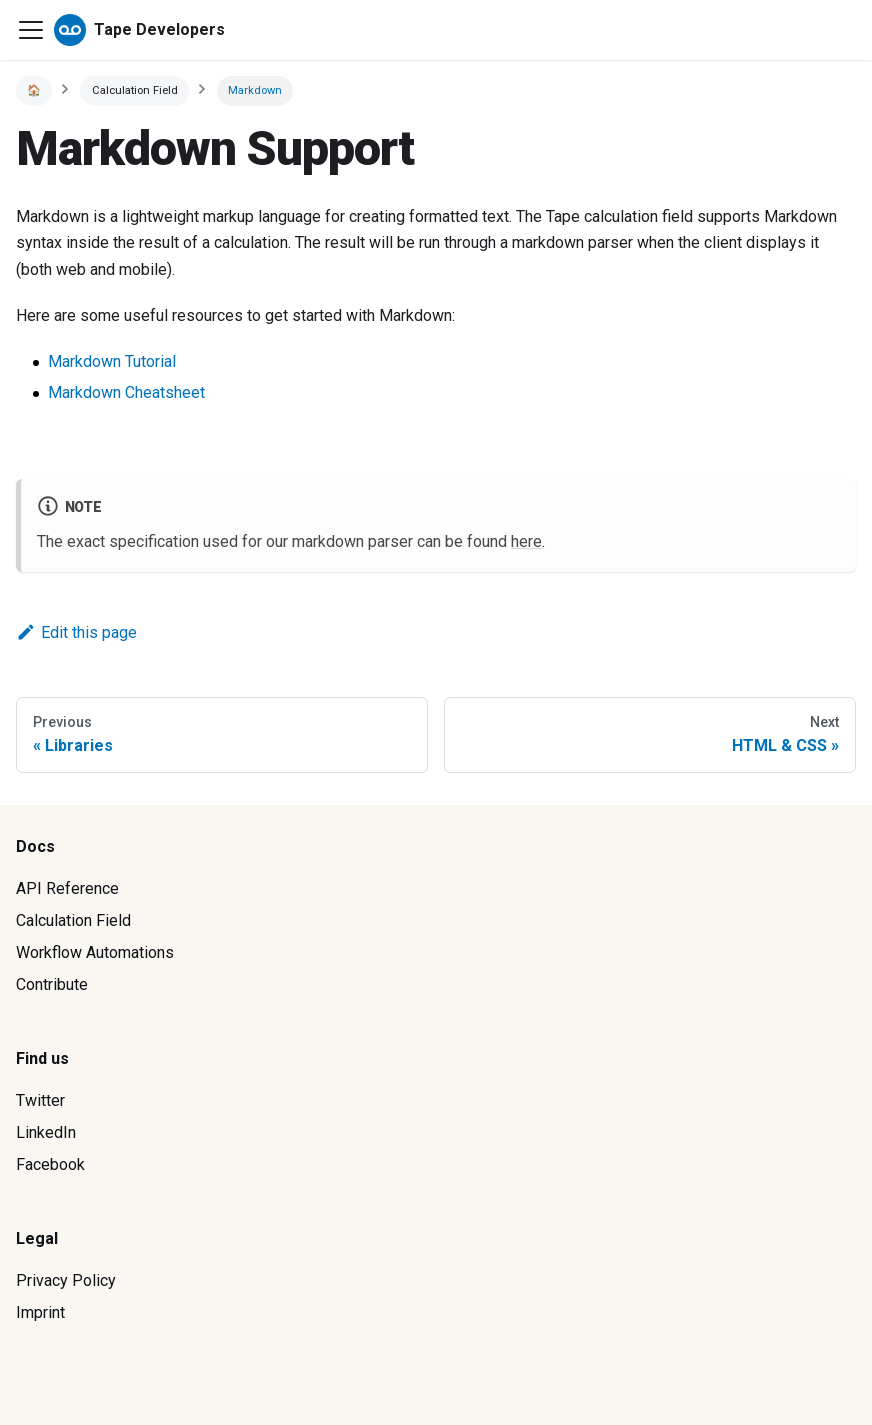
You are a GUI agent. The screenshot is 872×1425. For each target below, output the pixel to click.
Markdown (255, 90)
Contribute (52, 984)
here (526, 541)
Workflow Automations (95, 952)
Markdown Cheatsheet (126, 392)
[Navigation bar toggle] (31, 30)
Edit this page (76, 632)
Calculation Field (73, 920)
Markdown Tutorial (112, 361)
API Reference (67, 888)
